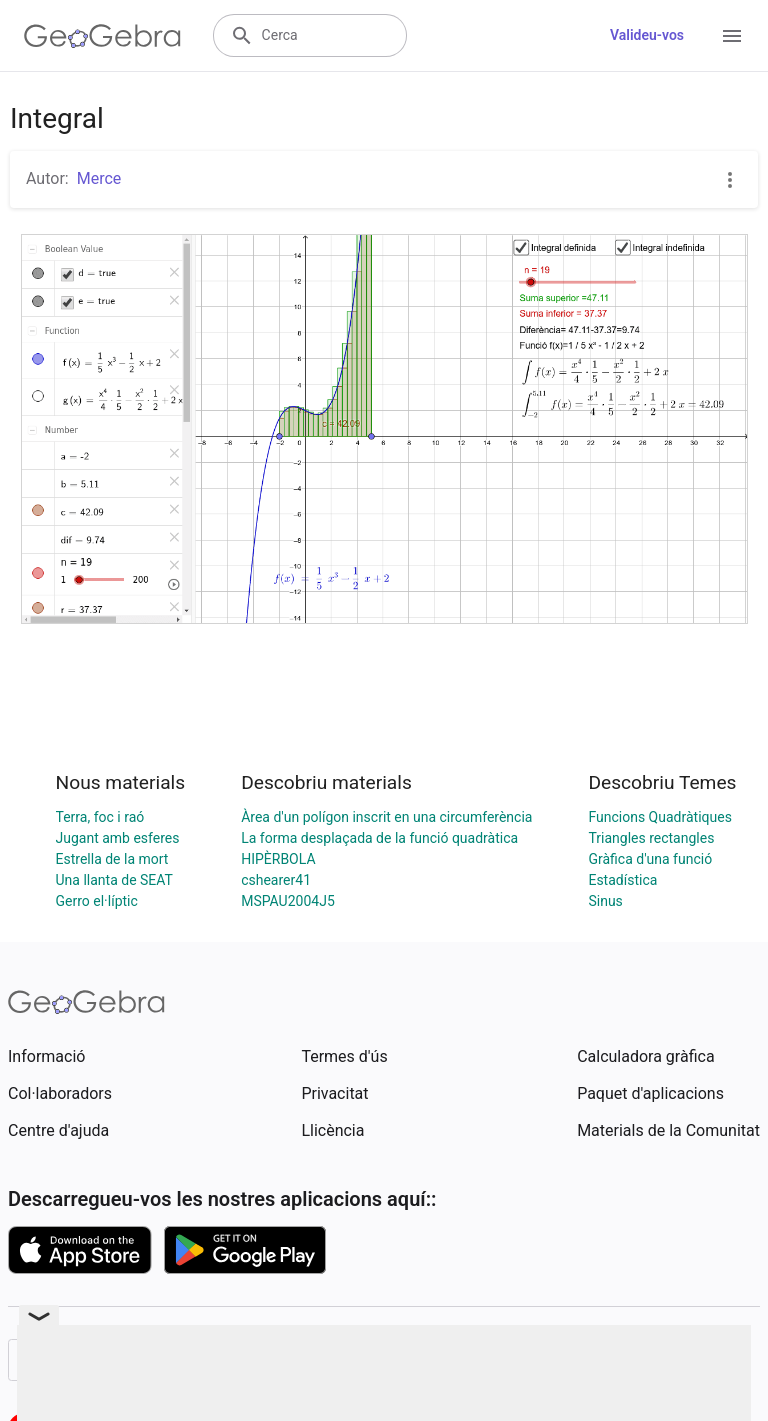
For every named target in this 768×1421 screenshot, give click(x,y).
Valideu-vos (647, 35)
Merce (99, 178)
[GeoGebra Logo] (102, 36)
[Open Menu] (732, 36)
